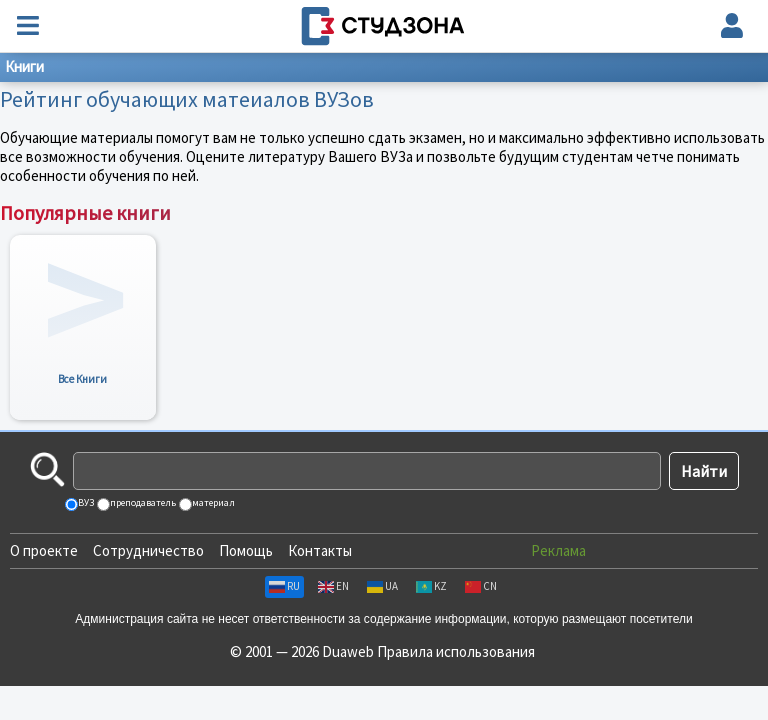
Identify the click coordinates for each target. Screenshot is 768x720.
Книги (24, 66)
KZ (431, 586)
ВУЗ (85, 502)
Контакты (320, 550)
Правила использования (456, 651)
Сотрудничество (148, 550)
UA (382, 586)
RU (284, 586)
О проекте (44, 550)
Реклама (558, 550)
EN (333, 586)
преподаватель (142, 502)
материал (212, 502)
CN (481, 586)
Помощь (246, 550)
